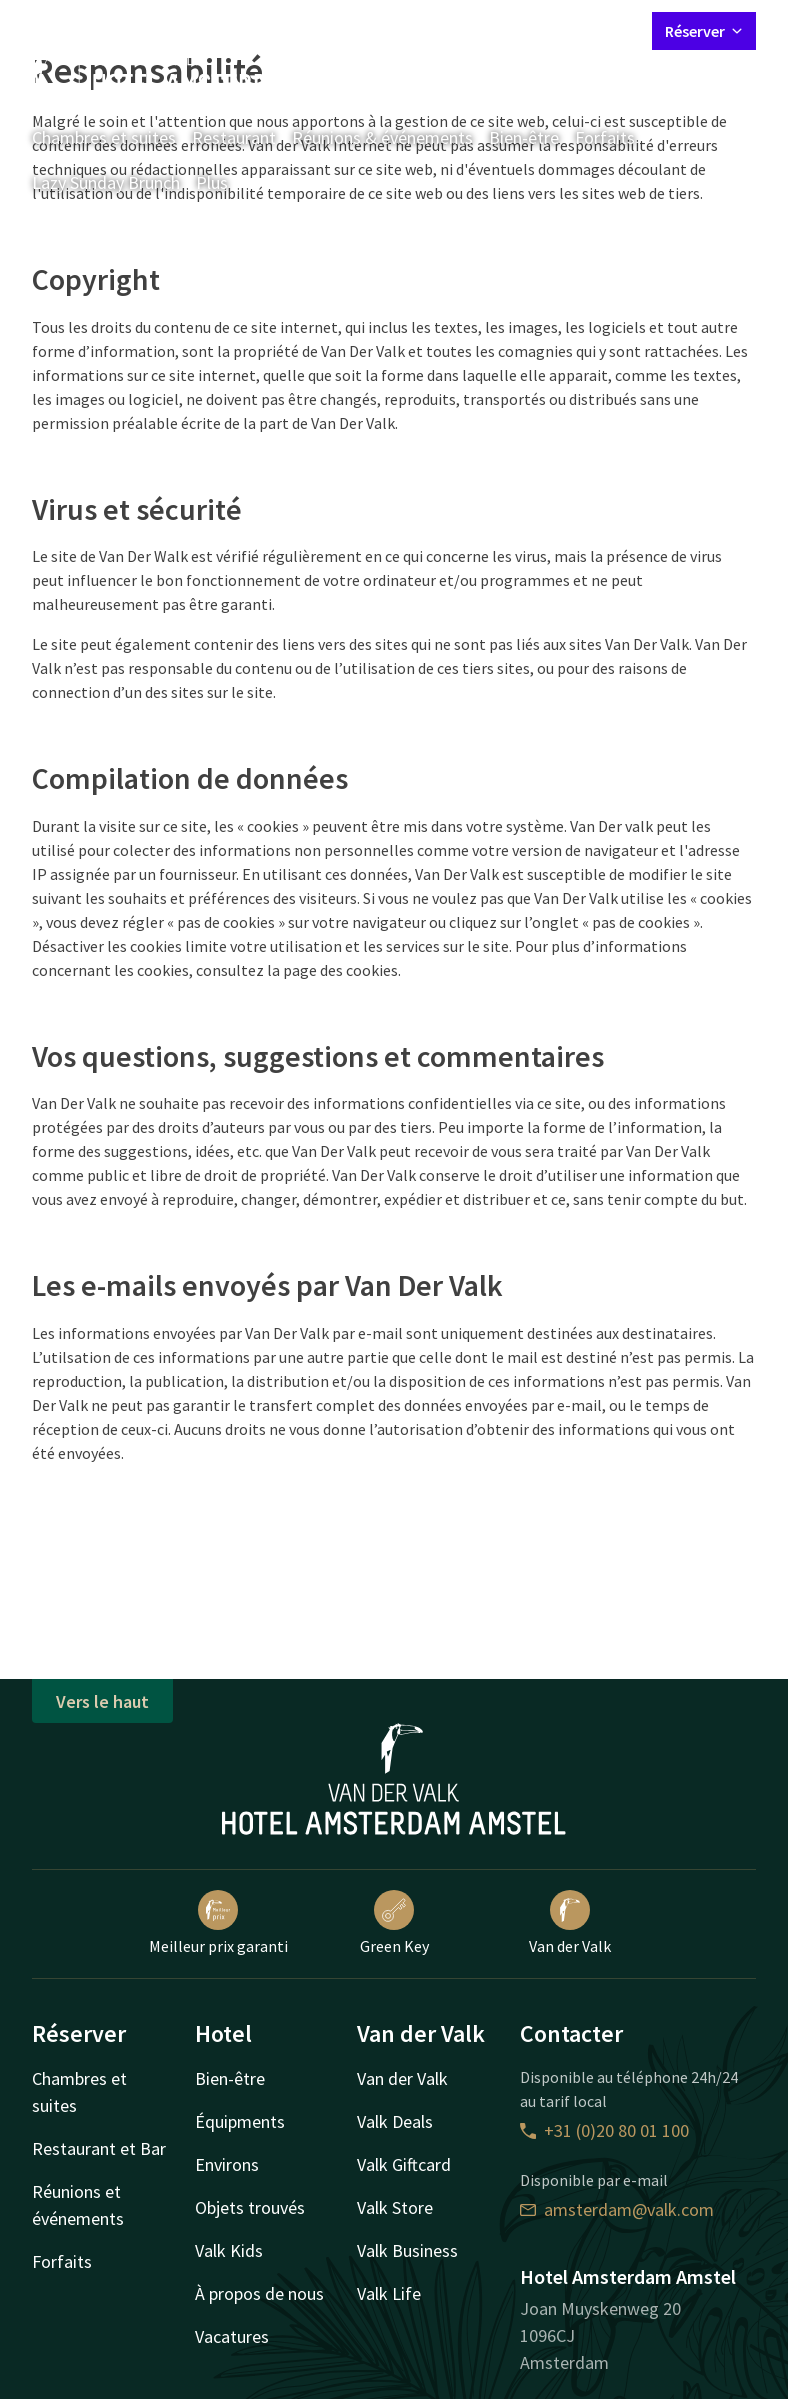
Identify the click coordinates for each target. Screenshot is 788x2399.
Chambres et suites (104, 137)
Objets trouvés (250, 2207)
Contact (415, 30)
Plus (226, 182)
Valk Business (407, 2250)
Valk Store (395, 2207)
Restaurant (234, 137)
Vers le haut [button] (102, 1701)
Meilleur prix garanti (218, 1923)
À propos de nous (259, 2293)
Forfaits (605, 137)
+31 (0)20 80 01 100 (604, 2130)
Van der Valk (570, 1923)
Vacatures (232, 2336)
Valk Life (389, 2293)
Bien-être (524, 137)
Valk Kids (229, 2250)
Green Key (394, 1923)
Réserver (704, 31)
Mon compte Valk (518, 30)
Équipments (240, 2121)
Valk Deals (395, 2121)
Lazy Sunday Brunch (106, 182)
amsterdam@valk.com (617, 2209)
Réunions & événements (382, 137)
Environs (227, 2164)
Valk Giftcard (404, 2164)
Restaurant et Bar (99, 2148)
